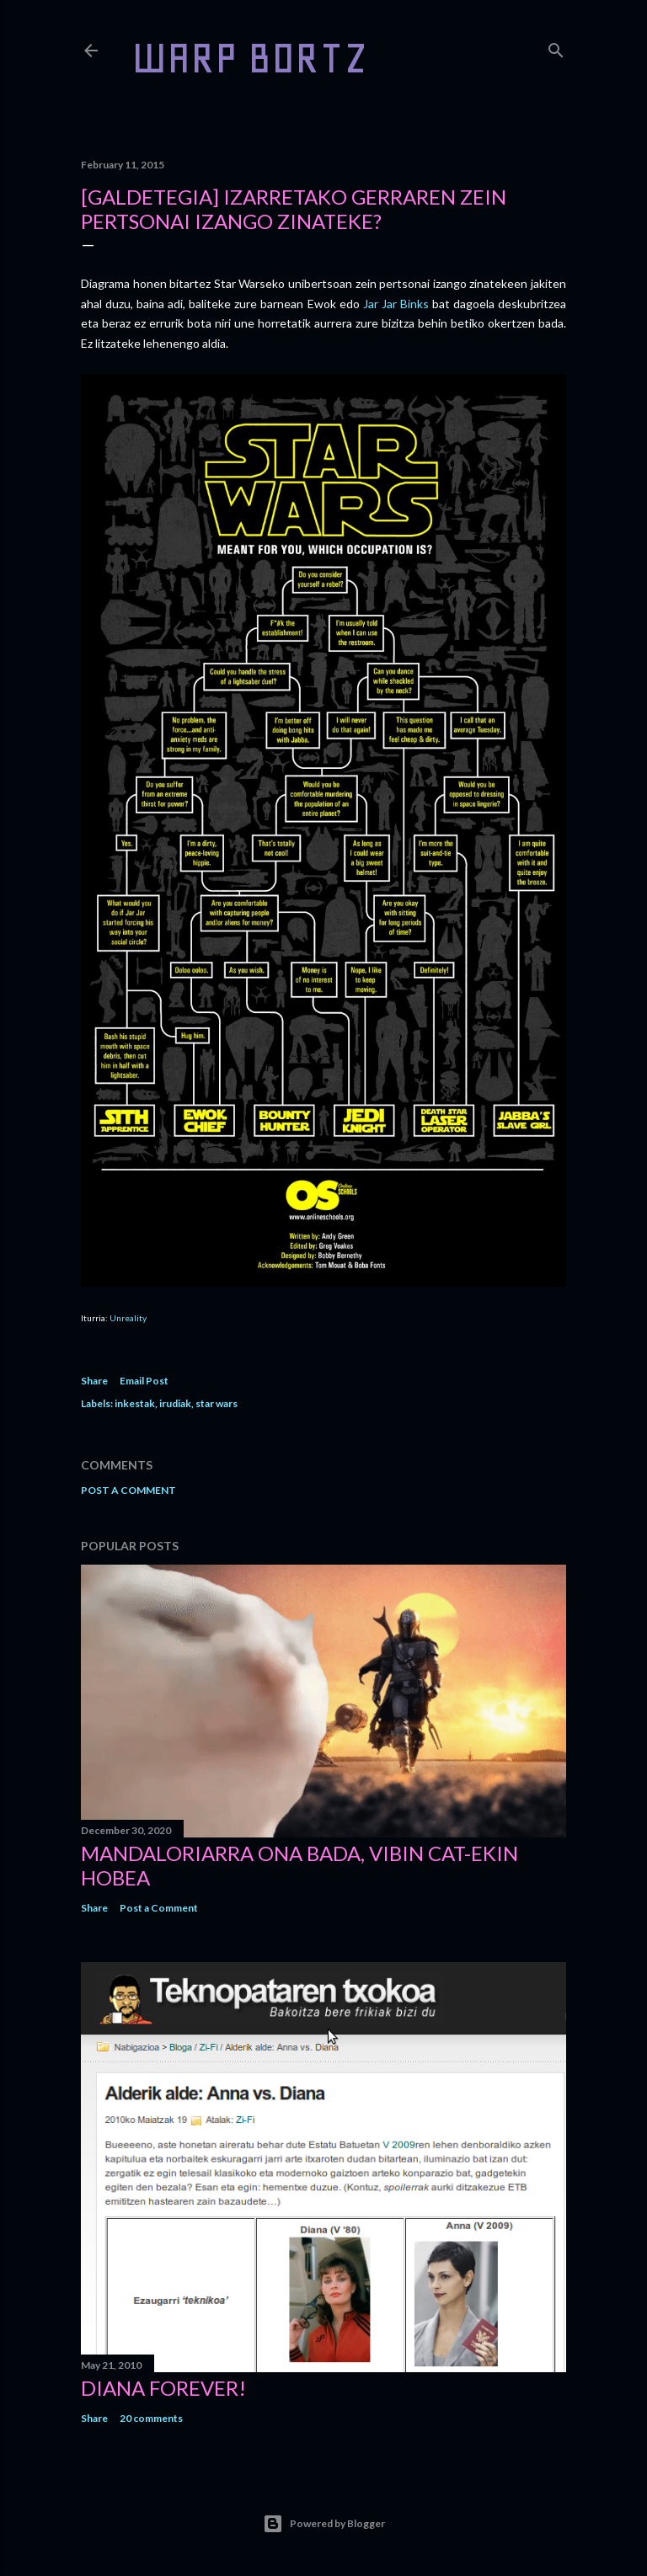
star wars (216, 1403)
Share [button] (94, 1380)
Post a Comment (128, 1490)
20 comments (151, 2418)
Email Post (144, 1380)
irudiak (175, 1403)
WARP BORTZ (249, 57)
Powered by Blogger (324, 2524)
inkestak (135, 1403)
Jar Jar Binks (396, 303)
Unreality (128, 1318)
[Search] (556, 46)
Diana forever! (163, 2388)
